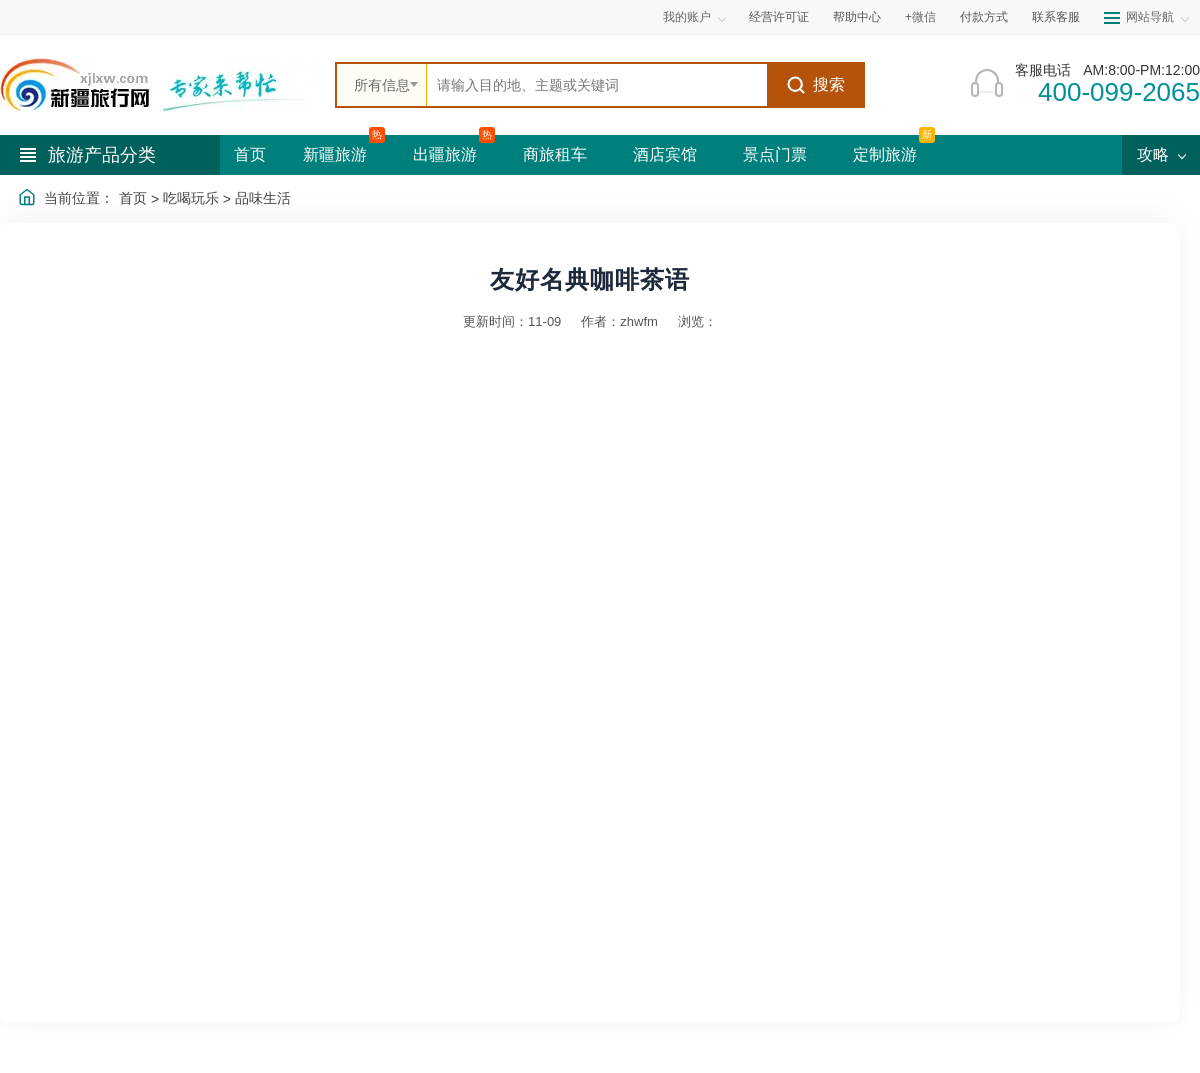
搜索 (815, 85)
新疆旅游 (335, 154)
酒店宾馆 (665, 154)
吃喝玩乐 (191, 198)
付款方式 (984, 17)
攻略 (1161, 154)
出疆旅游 (445, 154)
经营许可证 (779, 17)
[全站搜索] (597, 85)
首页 (250, 154)
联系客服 (1056, 17)
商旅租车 (555, 154)
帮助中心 (857, 17)
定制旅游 (885, 154)
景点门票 (775, 154)
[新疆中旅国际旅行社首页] (160, 85)
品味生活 (263, 198)
